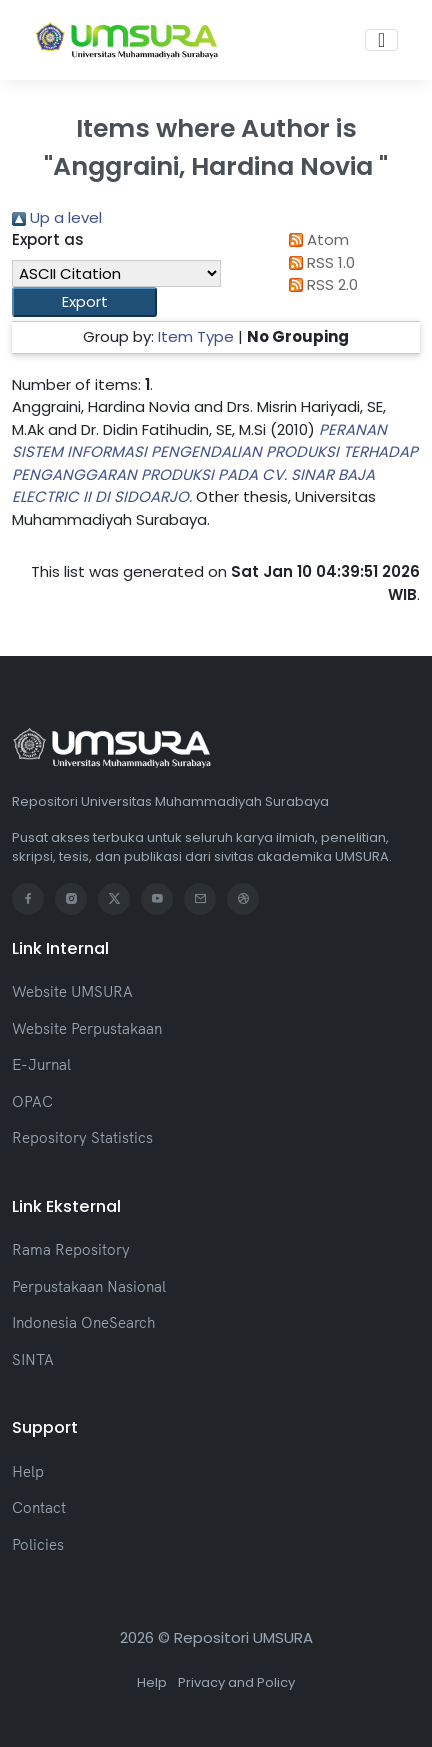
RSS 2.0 (319, 284)
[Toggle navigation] (381, 40)
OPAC (32, 1101)
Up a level (57, 217)
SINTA (33, 1359)
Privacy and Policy (236, 1682)
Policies (38, 1544)
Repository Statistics (82, 1137)
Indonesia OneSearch (83, 1322)
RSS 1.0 (318, 262)
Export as (48, 239)
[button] (84, 302)
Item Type (196, 336)
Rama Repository (71, 1249)
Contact (39, 1507)
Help (28, 1471)
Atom (315, 239)
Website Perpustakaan (87, 1028)
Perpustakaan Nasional (89, 1286)
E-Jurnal (41, 1064)
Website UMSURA (72, 991)
